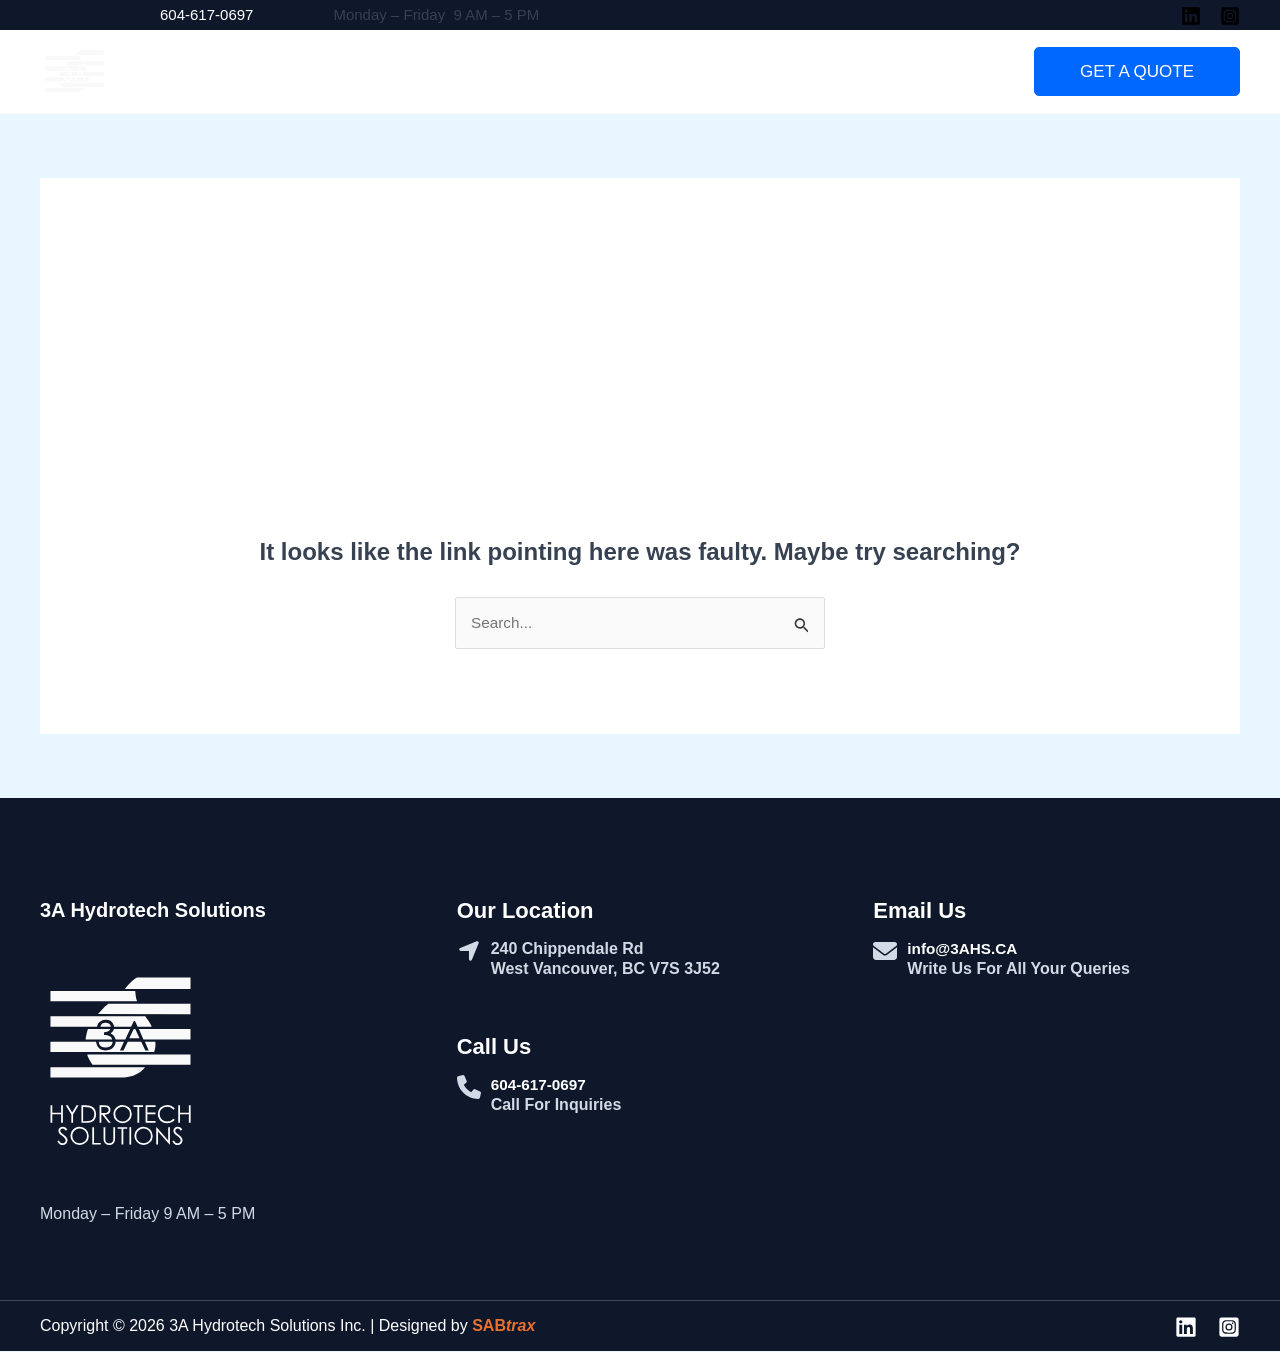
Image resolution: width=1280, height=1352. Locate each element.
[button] (1137, 71)
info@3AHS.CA (964, 949)
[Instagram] (1230, 16)
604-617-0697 (206, 14)
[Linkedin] (1191, 16)
